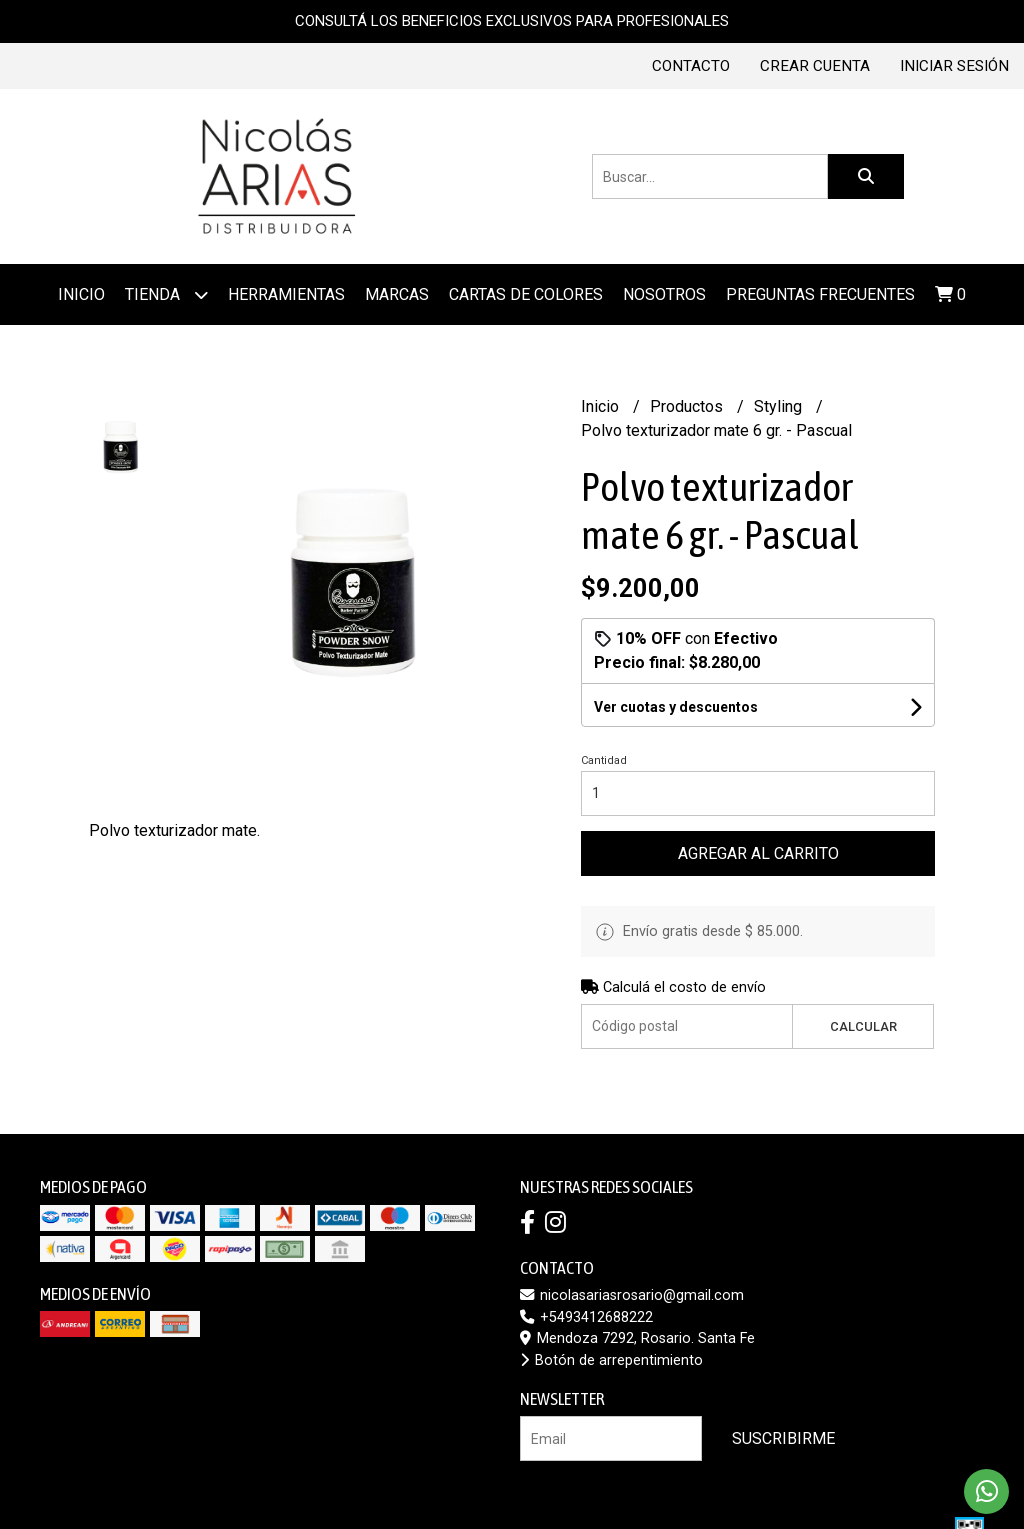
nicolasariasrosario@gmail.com (632, 1295)
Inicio (81, 294)
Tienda (166, 294)
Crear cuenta (815, 66)
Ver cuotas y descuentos (676, 707)
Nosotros (664, 294)
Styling (780, 406)
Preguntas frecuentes (820, 294)
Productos (688, 406)
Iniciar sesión (954, 66)
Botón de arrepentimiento (611, 1360)
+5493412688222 (586, 1317)
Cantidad (604, 760)
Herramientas (286, 294)
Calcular (863, 1026)
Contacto (691, 66)
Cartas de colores (526, 294)
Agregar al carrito (758, 853)
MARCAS (397, 294)
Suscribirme (783, 1438)
